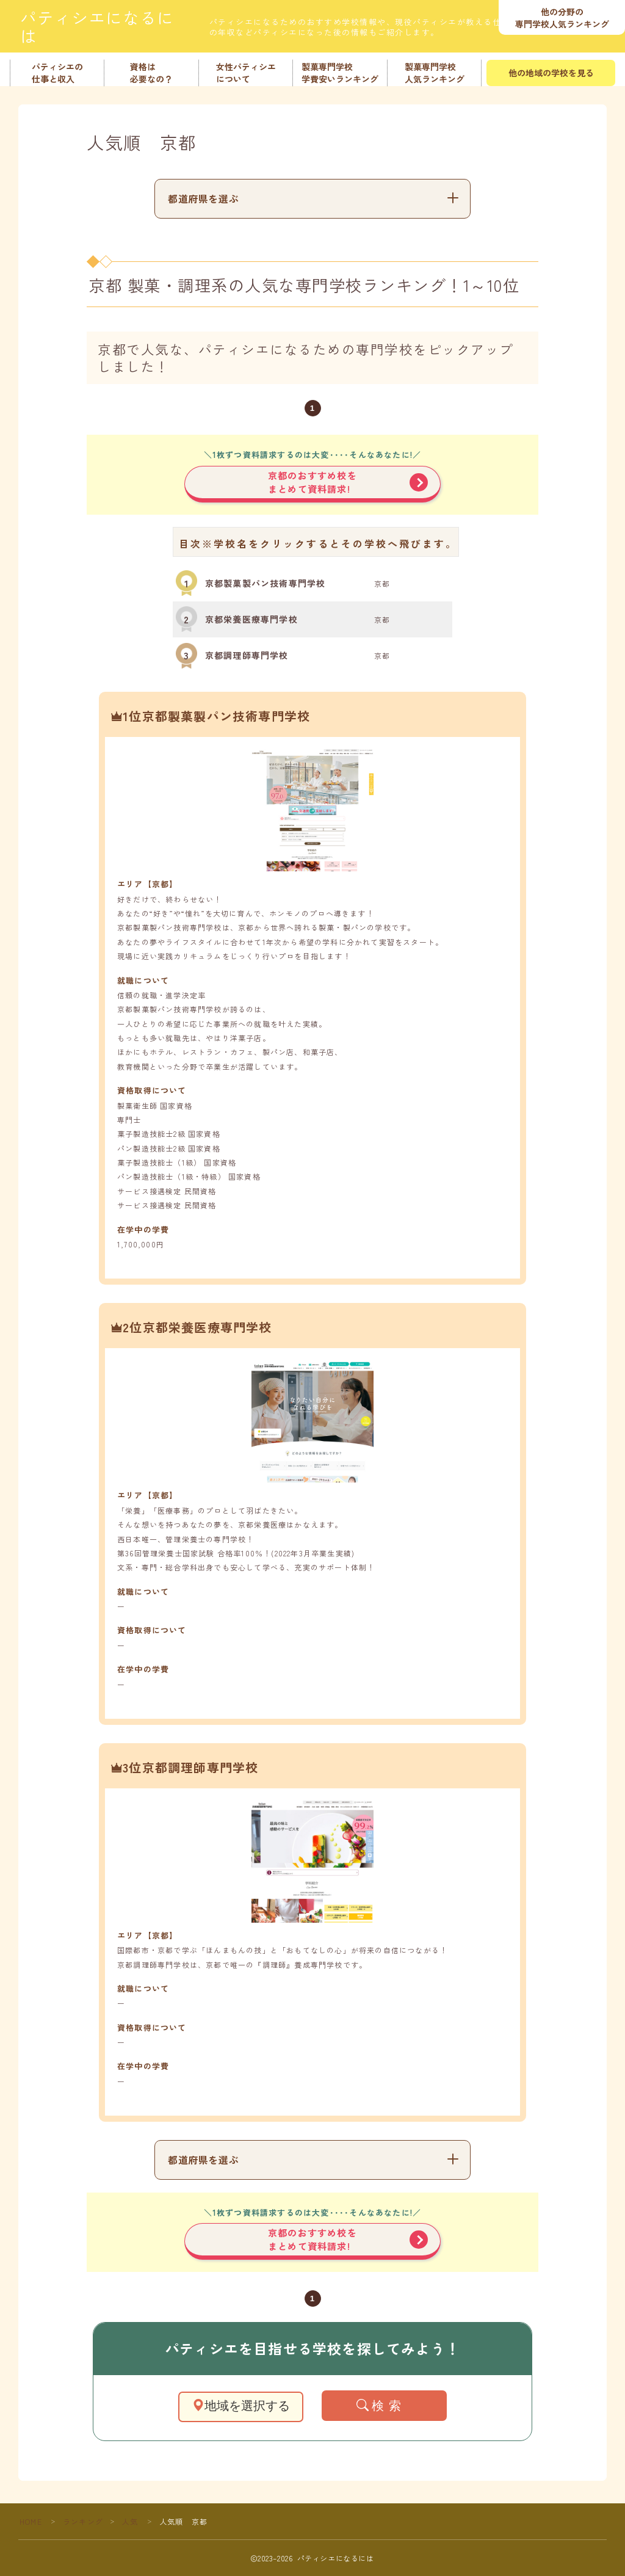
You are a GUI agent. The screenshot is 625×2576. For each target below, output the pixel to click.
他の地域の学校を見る (550, 73)
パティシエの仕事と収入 (57, 72)
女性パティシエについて (245, 72)
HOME (31, 2521)
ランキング (83, 2521)
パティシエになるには (105, 27)
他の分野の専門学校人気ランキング (562, 17)
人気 (130, 2521)
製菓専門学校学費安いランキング (340, 72)
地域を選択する (241, 2405)
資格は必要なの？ (151, 72)
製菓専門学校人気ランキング (434, 72)
